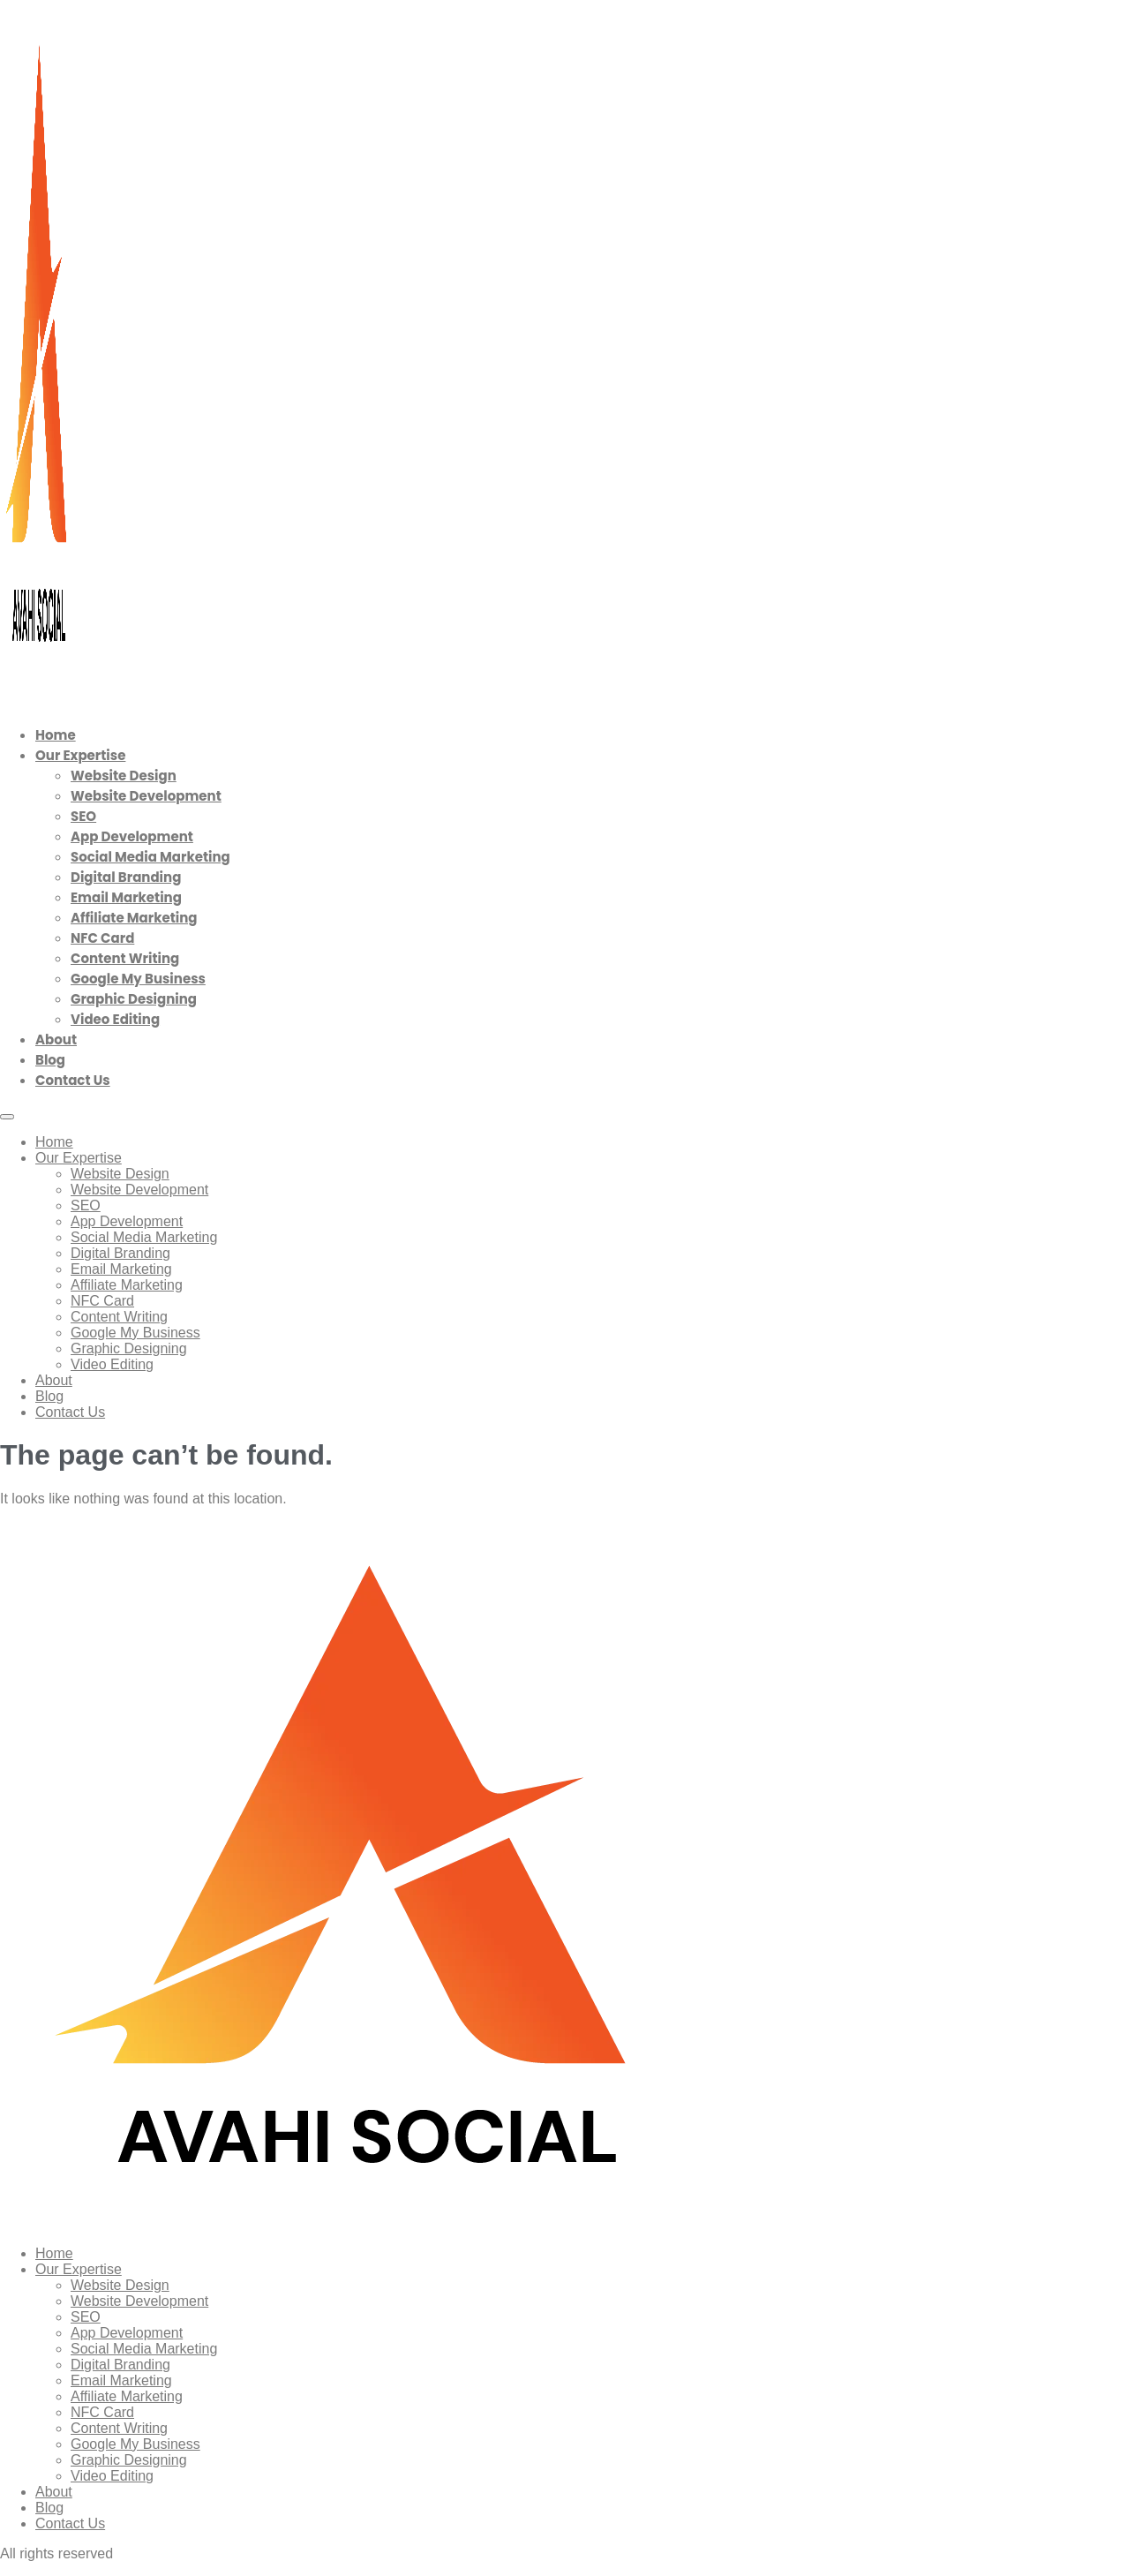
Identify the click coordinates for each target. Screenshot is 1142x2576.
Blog (50, 1060)
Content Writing (125, 958)
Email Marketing (126, 897)
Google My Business (138, 978)
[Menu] (7, 1116)
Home (55, 735)
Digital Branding (126, 877)
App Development (132, 836)
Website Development (146, 796)
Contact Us (72, 1080)
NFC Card (102, 938)
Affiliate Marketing (134, 917)
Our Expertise (80, 755)
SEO (83, 816)
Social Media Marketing (150, 856)
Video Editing (115, 1019)
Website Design (124, 775)
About (56, 1039)
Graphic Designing (134, 999)
